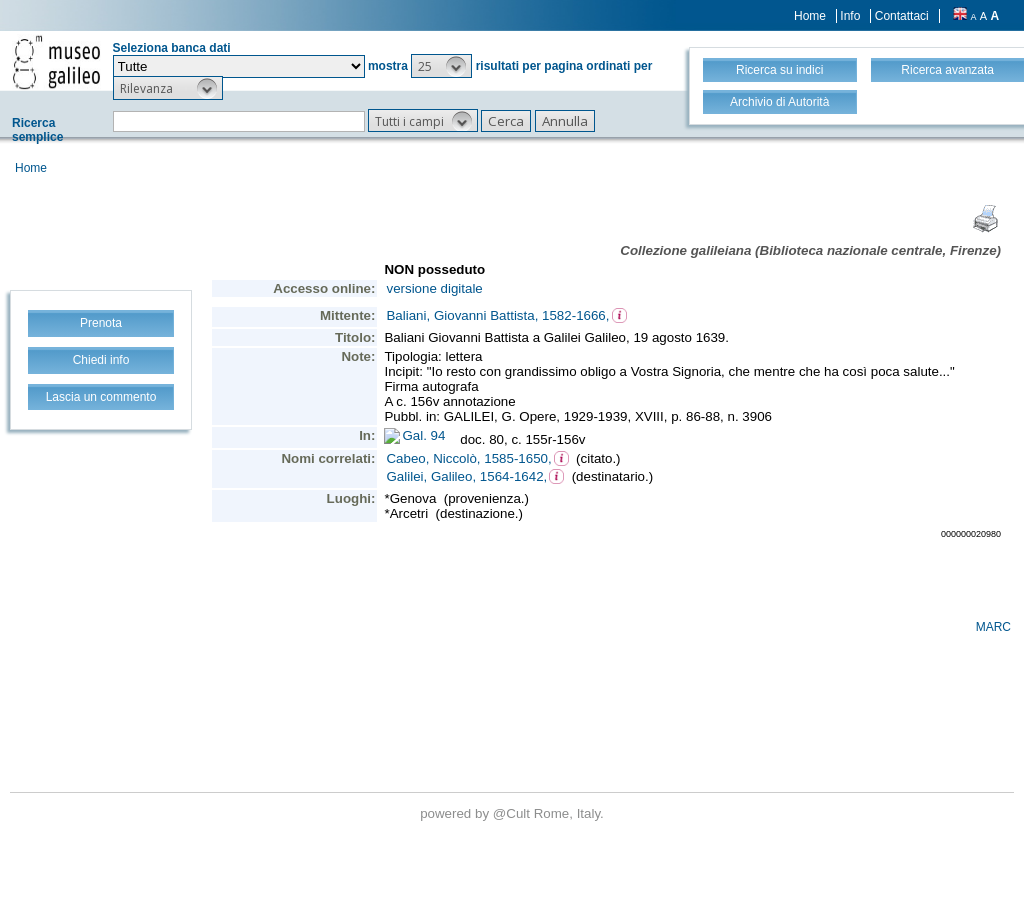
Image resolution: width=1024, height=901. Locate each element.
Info (850, 16)
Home (810, 16)
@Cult (513, 813)
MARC (993, 627)
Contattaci (902, 16)
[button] (441, 66)
